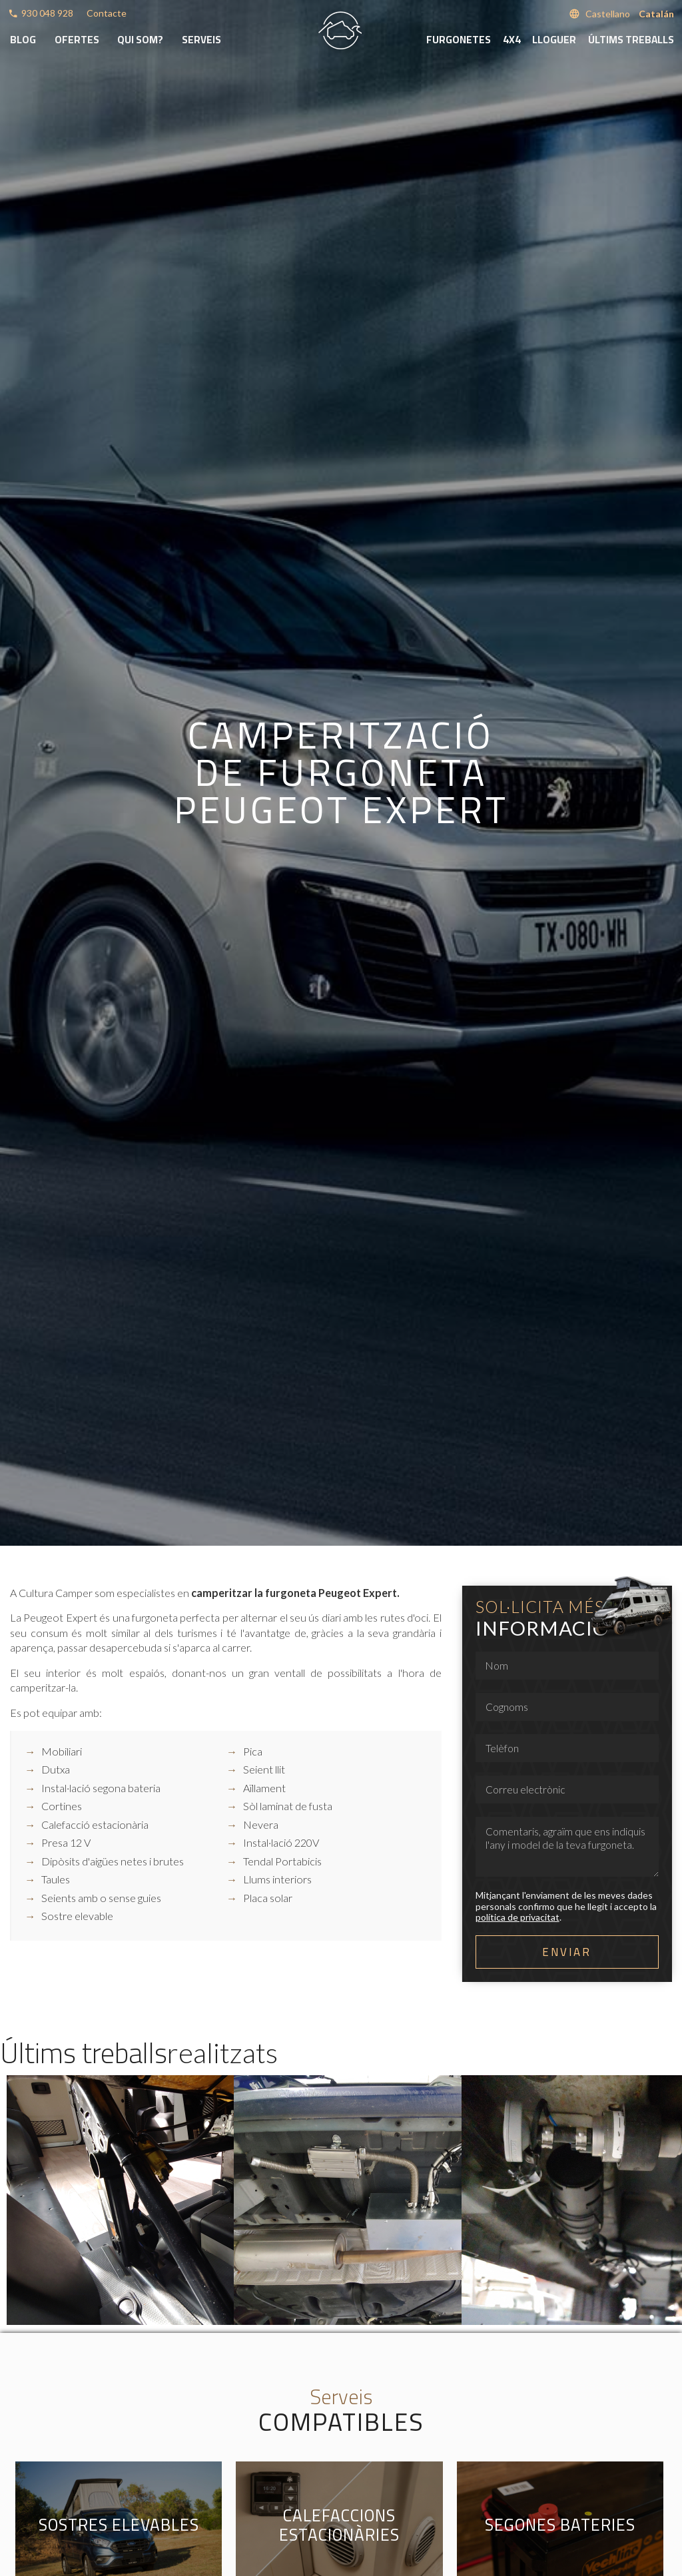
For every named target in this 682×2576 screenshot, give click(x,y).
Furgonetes (458, 39)
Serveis (201, 39)
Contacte (107, 13)
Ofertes (77, 39)
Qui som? (140, 39)
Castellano (607, 13)
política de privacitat (517, 1917)
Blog (23, 39)
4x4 (512, 39)
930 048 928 (47, 13)
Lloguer (554, 39)
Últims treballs (631, 39)
